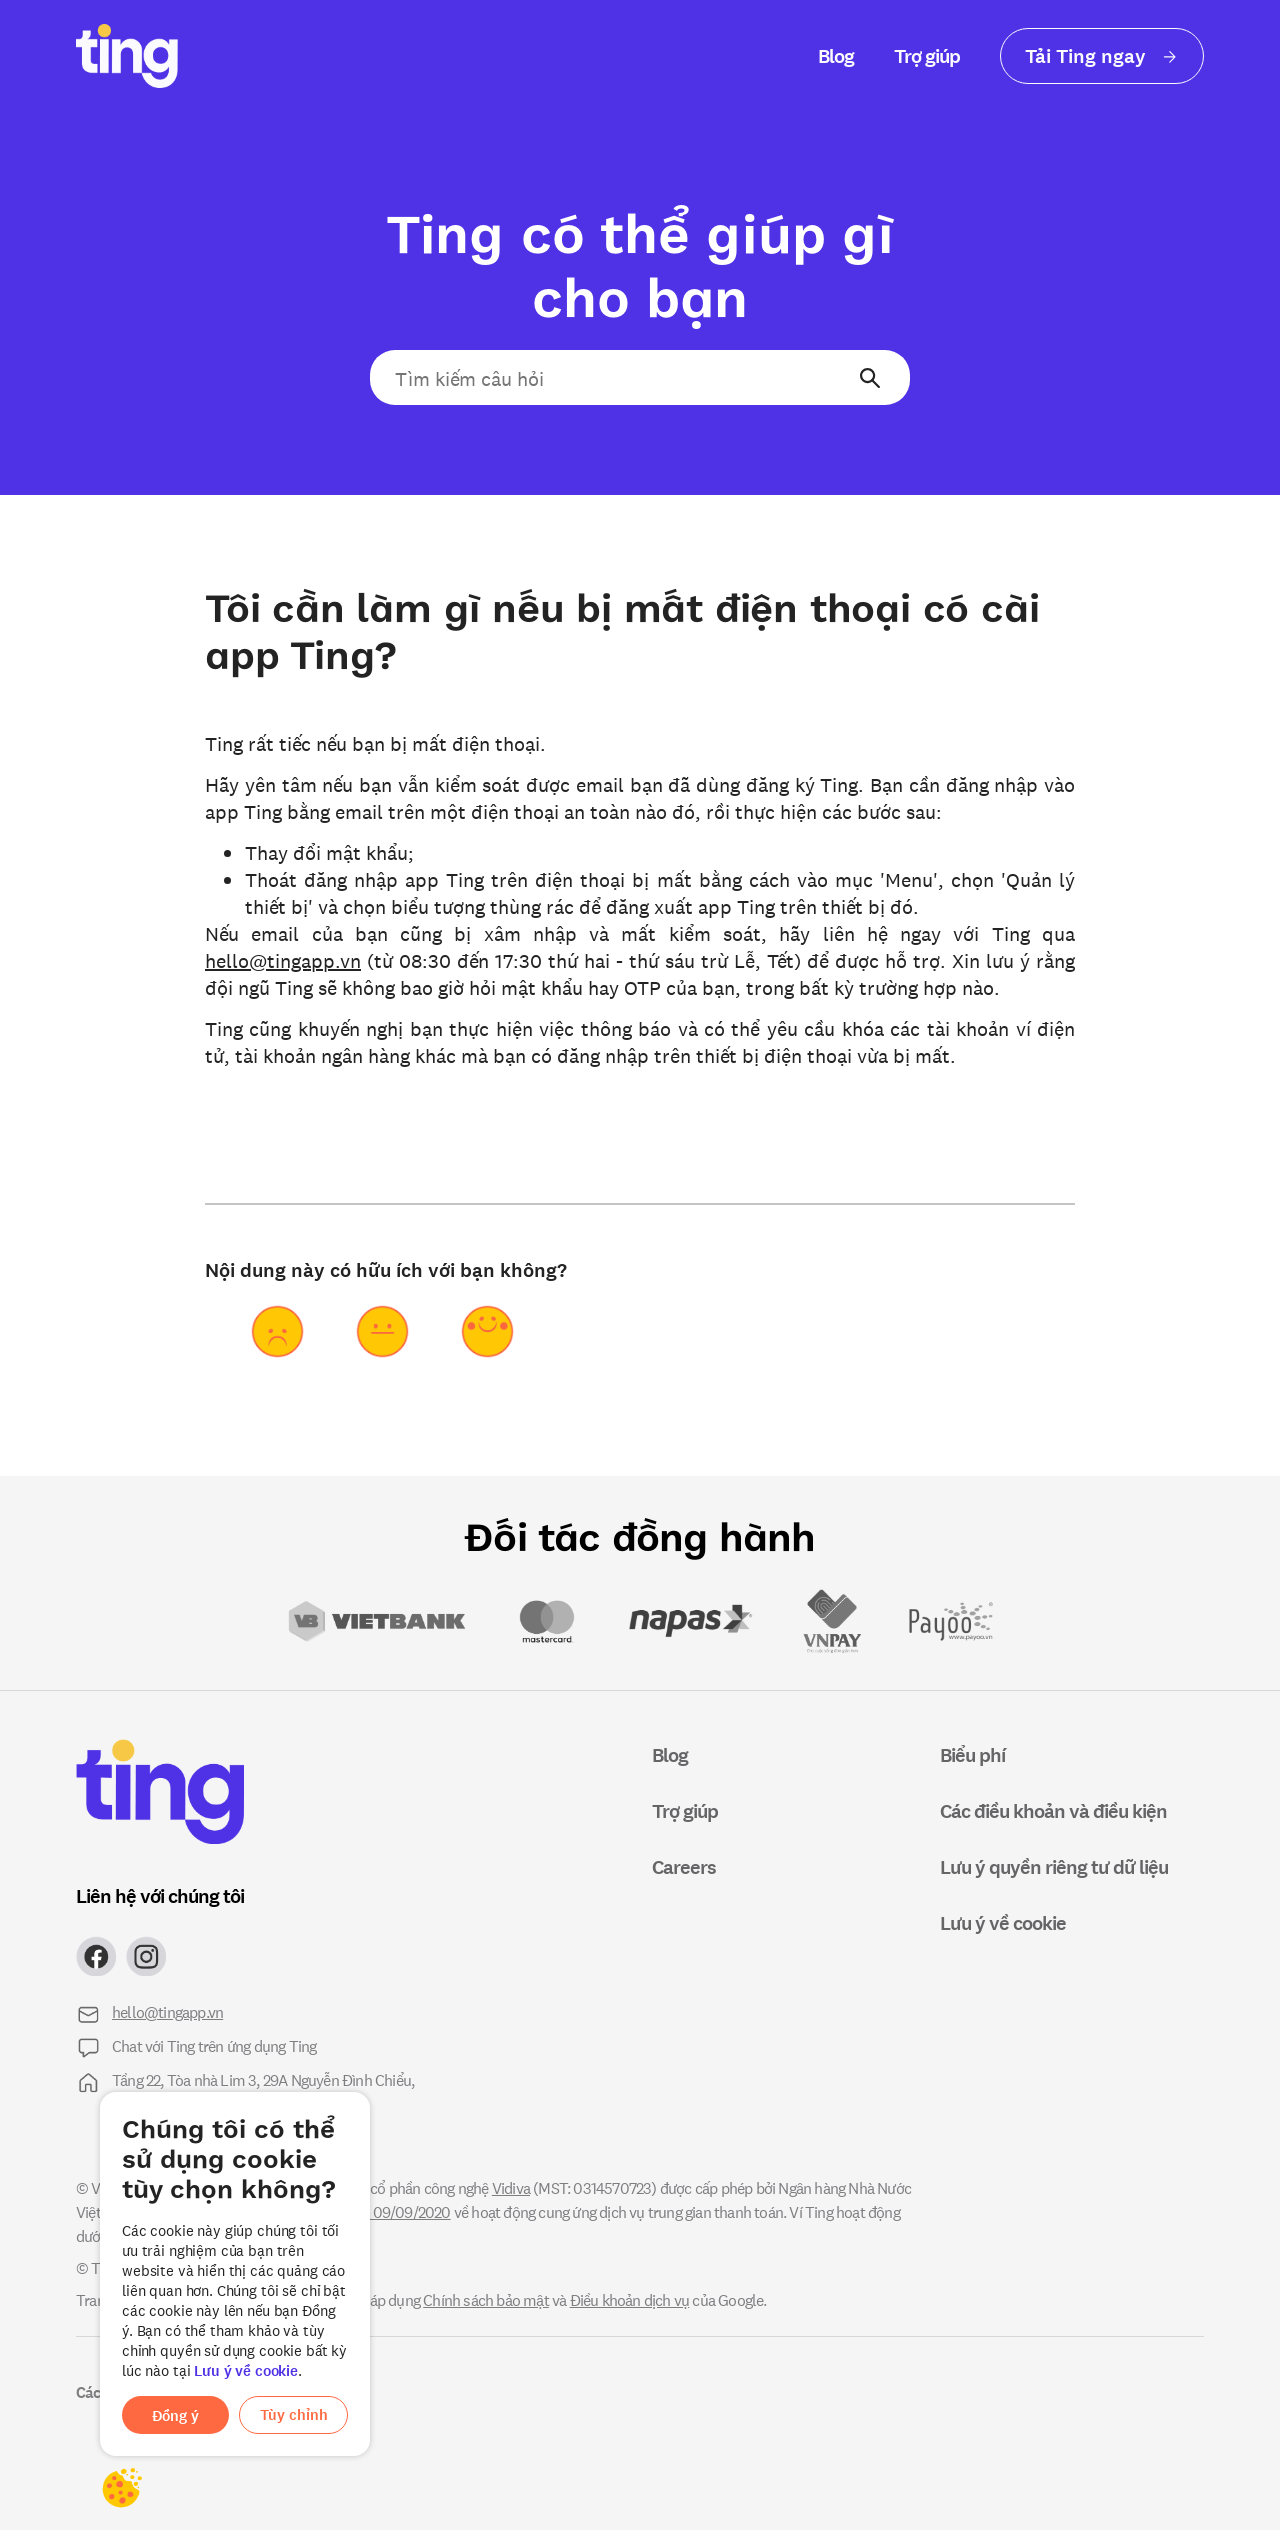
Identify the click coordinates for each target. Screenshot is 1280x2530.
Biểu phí (972, 1754)
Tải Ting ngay (1102, 55)
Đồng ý (175, 2415)
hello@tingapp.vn (283, 959)
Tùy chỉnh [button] (294, 2414)
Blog (836, 55)
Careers (684, 1866)
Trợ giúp (927, 55)
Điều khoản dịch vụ (630, 2299)
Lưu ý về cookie (246, 2370)
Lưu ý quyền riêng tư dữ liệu (1054, 1866)
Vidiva (511, 2187)
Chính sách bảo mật (486, 2299)
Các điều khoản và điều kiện (1053, 1810)
